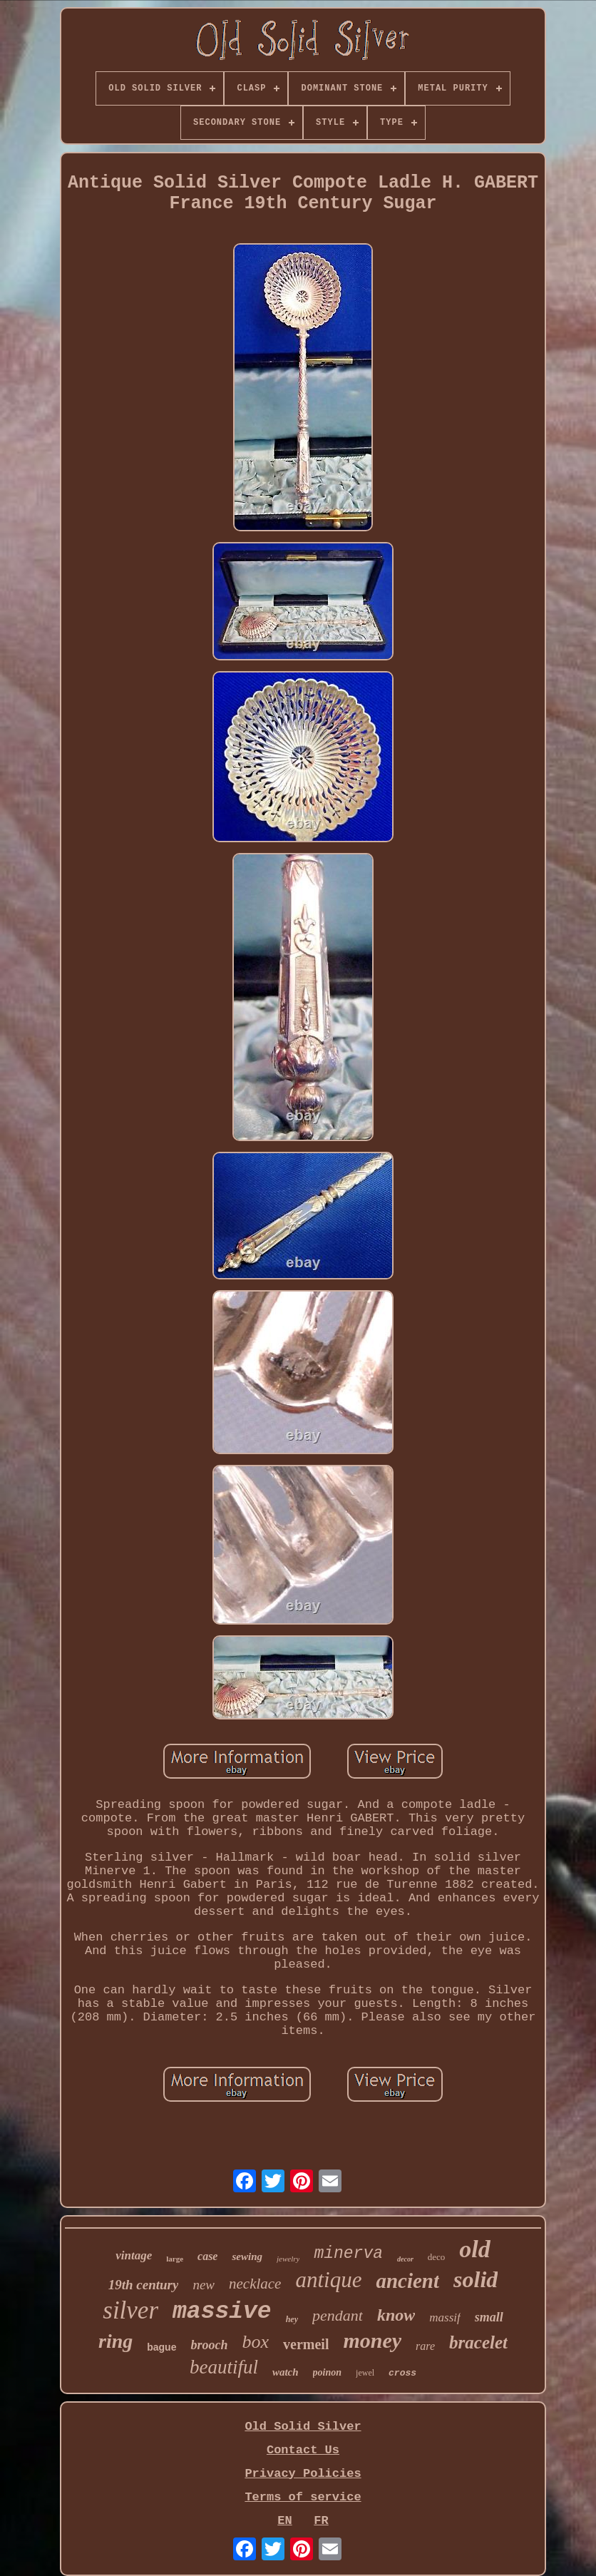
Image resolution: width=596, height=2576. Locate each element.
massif (444, 2317)
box (255, 2341)
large (174, 2258)
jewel (365, 2373)
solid (475, 2279)
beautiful (224, 2367)
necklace (255, 2283)
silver (130, 2310)
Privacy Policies (303, 2473)
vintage (133, 2255)
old (474, 2249)
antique (328, 2279)
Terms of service (303, 2497)
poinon (327, 2372)
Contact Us (303, 2450)
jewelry (288, 2258)
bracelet (478, 2342)
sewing (247, 2256)
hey (292, 2319)
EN (284, 2521)
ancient (407, 2280)
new (203, 2284)
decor (405, 2259)
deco (437, 2257)
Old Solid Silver (303, 2426)
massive (222, 2312)
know (396, 2315)
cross (402, 2373)
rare (425, 2346)
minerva (348, 2253)
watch (285, 2372)
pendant (337, 2315)
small (489, 2317)
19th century (143, 2284)
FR (321, 2521)
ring (115, 2341)
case (207, 2256)
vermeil (306, 2344)
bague (161, 2347)
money (372, 2340)
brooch (208, 2345)
